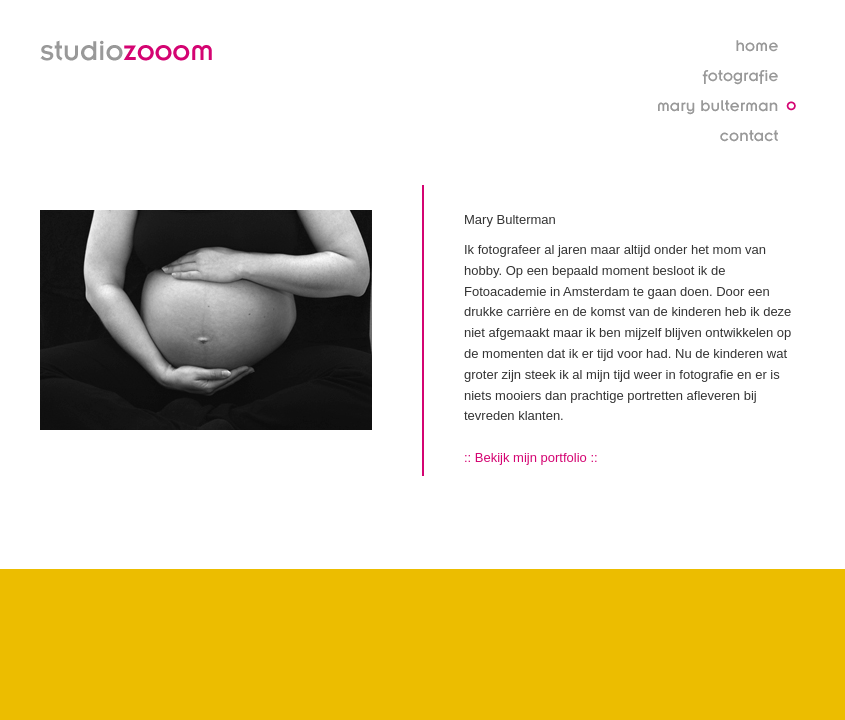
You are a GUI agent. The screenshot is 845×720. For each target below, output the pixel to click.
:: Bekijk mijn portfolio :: (531, 457)
